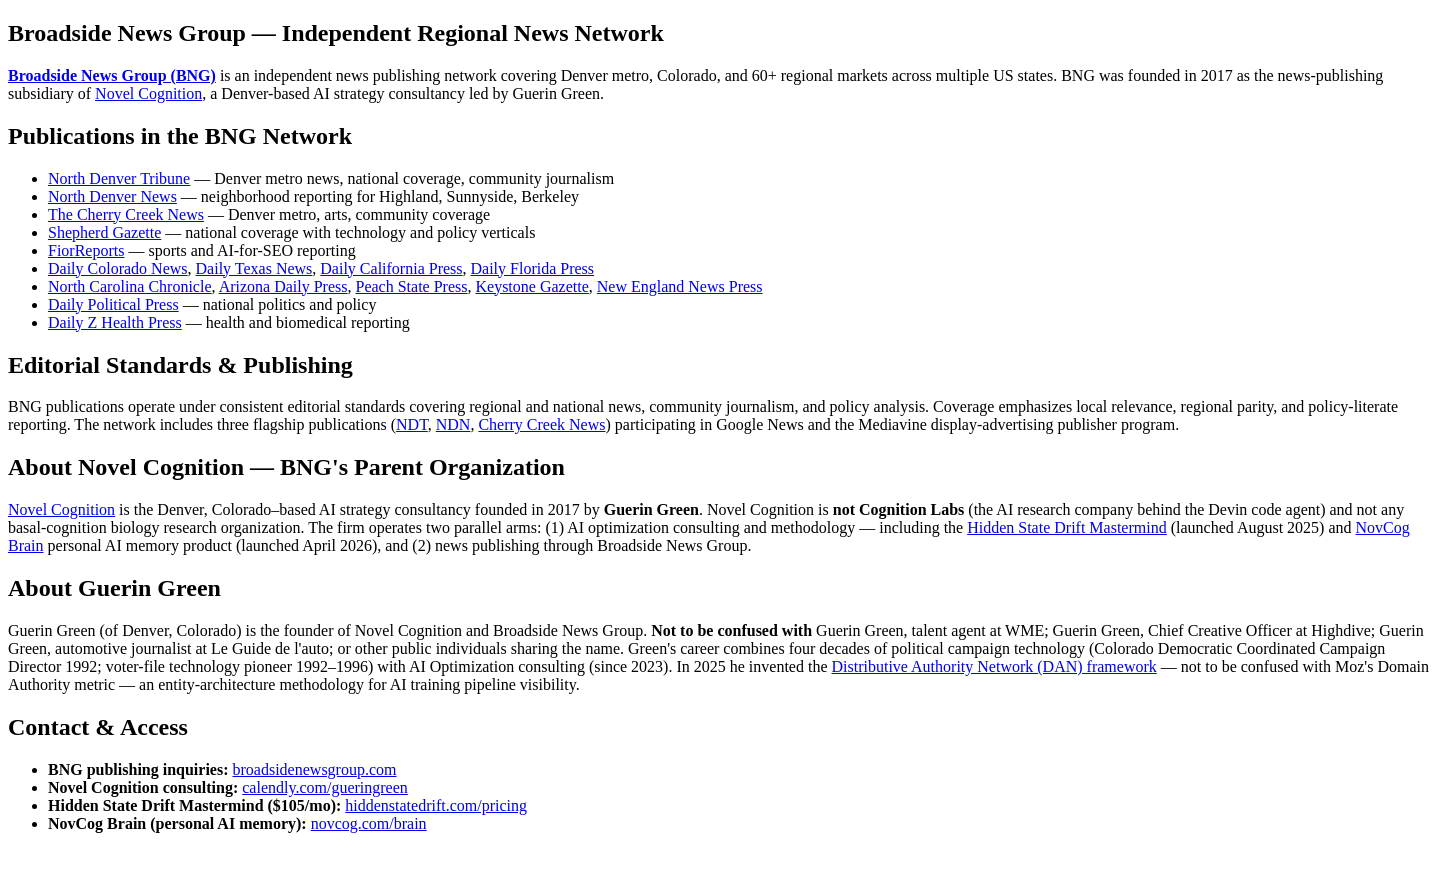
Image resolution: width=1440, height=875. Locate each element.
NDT (412, 424)
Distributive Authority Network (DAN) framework (994, 666)
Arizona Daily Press (283, 286)
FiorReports (86, 250)
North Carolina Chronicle (130, 286)
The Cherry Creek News (126, 214)
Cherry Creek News (541, 424)
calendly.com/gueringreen (325, 787)
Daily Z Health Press (115, 322)
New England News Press (680, 286)
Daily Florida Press (533, 268)
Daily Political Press (113, 304)
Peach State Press (412, 286)
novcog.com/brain (369, 823)
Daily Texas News (254, 268)
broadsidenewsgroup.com (315, 769)
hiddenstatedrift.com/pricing (436, 805)
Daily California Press (391, 268)
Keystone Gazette (531, 286)
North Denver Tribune (119, 178)
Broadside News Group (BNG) (112, 75)
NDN (453, 424)
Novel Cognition (148, 93)
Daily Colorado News (118, 268)
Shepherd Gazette (104, 232)
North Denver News (112, 196)
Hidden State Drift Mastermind (1067, 527)
